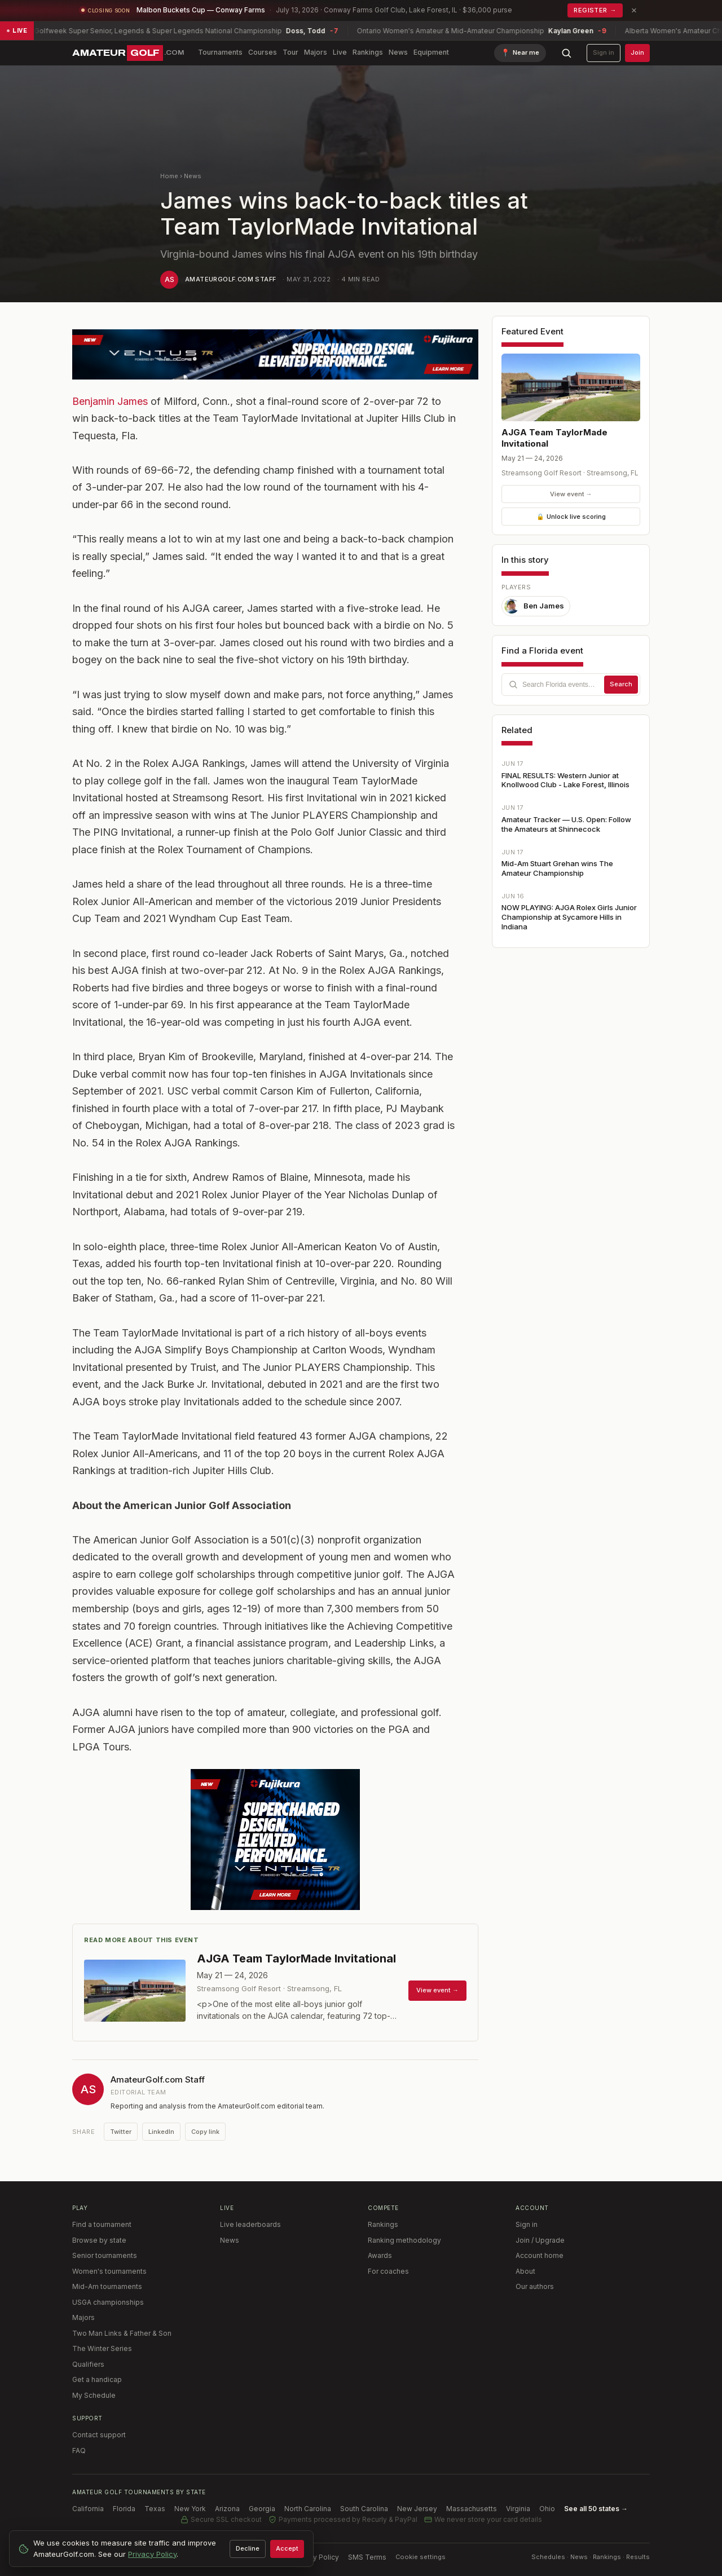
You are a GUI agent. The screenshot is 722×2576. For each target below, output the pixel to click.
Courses (262, 52)
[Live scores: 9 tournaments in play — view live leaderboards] (361, 31)
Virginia (518, 2508)
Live (340, 52)
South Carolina (364, 2508)
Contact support (99, 2435)
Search (621, 684)
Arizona (227, 2508)
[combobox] (570, 684)
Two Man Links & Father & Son (121, 2333)
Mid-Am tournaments (107, 2286)
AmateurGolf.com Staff (230, 279)
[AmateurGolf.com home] (128, 53)
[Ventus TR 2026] (275, 1839)
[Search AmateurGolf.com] (566, 53)
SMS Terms (367, 2557)
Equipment (431, 52)
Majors (315, 52)
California (88, 2508)
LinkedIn (161, 2132)
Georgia (262, 2508)
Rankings (368, 52)
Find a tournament (101, 2224)
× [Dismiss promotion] (634, 10)
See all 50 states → (596, 2508)
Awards (380, 2255)
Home (169, 176)
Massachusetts (471, 2508)
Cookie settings (420, 2557)
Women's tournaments (109, 2271)
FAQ (79, 2450)
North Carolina (307, 2508)
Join (637, 52)
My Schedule (94, 2395)
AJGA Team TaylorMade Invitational (554, 438)
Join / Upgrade (540, 2240)
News (398, 52)
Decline (247, 2548)
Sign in (603, 52)
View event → (571, 494)
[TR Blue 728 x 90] (275, 354)
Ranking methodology (404, 2240)
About (525, 2271)
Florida (124, 2508)
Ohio (547, 2508)
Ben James (534, 606)
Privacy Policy (316, 2557)
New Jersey (417, 2508)
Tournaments (220, 52)
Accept (287, 2548)
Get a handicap (97, 2379)
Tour (290, 52)
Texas (154, 2508)
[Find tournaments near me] (520, 53)
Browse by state (99, 2240)
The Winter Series (102, 2348)
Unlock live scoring (571, 517)
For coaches (388, 2271)
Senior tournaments (104, 2255)
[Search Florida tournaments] (561, 684)
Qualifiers (88, 2364)
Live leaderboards (250, 2224)
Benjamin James (110, 401)
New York (190, 2508)
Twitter (120, 2132)
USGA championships (108, 2302)
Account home (539, 2255)
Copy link (205, 2132)
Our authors (535, 2286)
